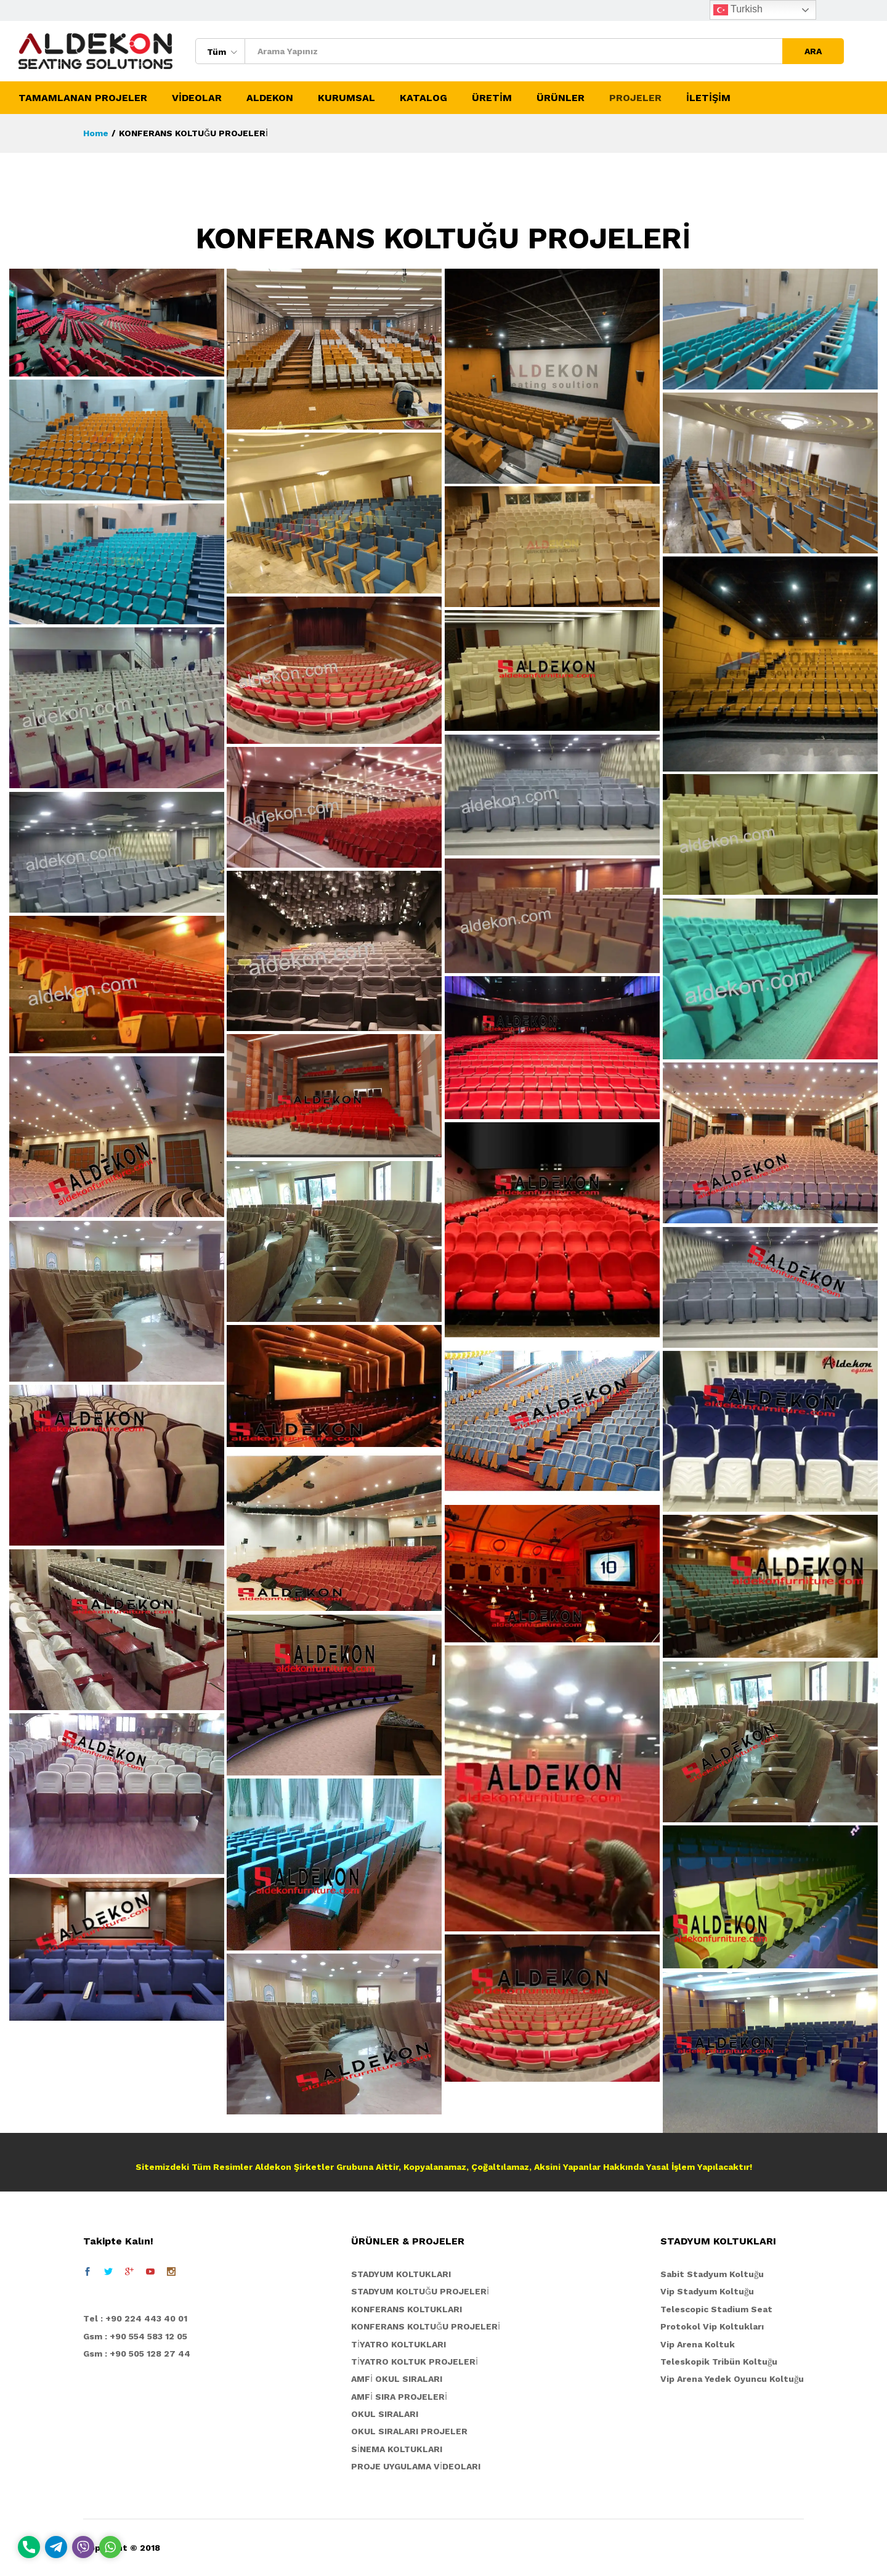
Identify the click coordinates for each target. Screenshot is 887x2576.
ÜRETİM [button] (492, 98)
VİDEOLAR (197, 98)
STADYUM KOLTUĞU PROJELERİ (420, 2291)
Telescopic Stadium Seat (716, 2309)
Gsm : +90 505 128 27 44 (136, 2353)
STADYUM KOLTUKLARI (401, 2274)
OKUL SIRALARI (384, 2414)
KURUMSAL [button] (346, 98)
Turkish (738, 9)
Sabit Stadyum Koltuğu (712, 2274)
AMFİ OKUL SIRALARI (396, 2379)
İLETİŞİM (708, 98)
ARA (813, 51)
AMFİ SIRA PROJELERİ (399, 2397)
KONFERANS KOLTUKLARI (406, 2309)
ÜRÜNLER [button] (561, 98)
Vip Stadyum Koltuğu (707, 2291)
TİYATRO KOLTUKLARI (398, 2344)
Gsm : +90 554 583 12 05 (135, 2336)
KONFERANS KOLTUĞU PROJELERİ (425, 2326)
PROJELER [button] (635, 98)
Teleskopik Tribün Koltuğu (718, 2361)
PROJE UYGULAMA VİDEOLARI (415, 2466)
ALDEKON (269, 98)
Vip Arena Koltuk (697, 2344)
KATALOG (423, 98)
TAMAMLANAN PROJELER (82, 98)
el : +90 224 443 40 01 (138, 2318)
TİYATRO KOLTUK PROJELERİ (414, 2361)
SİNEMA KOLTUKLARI (396, 2449)
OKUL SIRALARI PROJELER (409, 2431)
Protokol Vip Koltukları (712, 2326)
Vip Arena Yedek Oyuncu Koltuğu (732, 2379)
